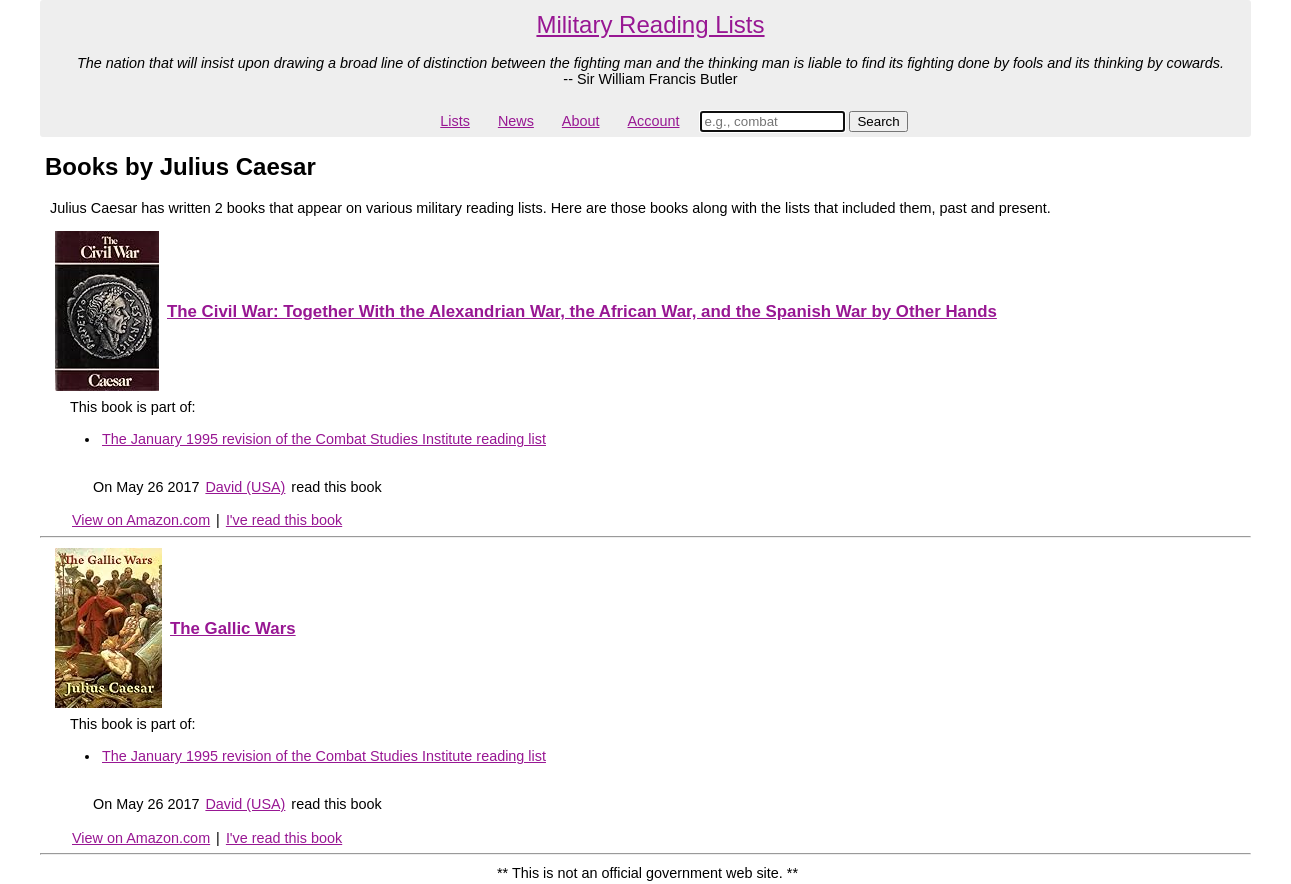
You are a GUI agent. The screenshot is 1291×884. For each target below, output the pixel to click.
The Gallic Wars (233, 628)
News (516, 121)
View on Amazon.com (141, 520)
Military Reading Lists (650, 24)
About (581, 121)
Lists (455, 121)
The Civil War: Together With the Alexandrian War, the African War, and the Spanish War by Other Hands (582, 311)
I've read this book (284, 520)
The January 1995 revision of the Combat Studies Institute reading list (324, 439)
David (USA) (245, 487)
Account (653, 121)
